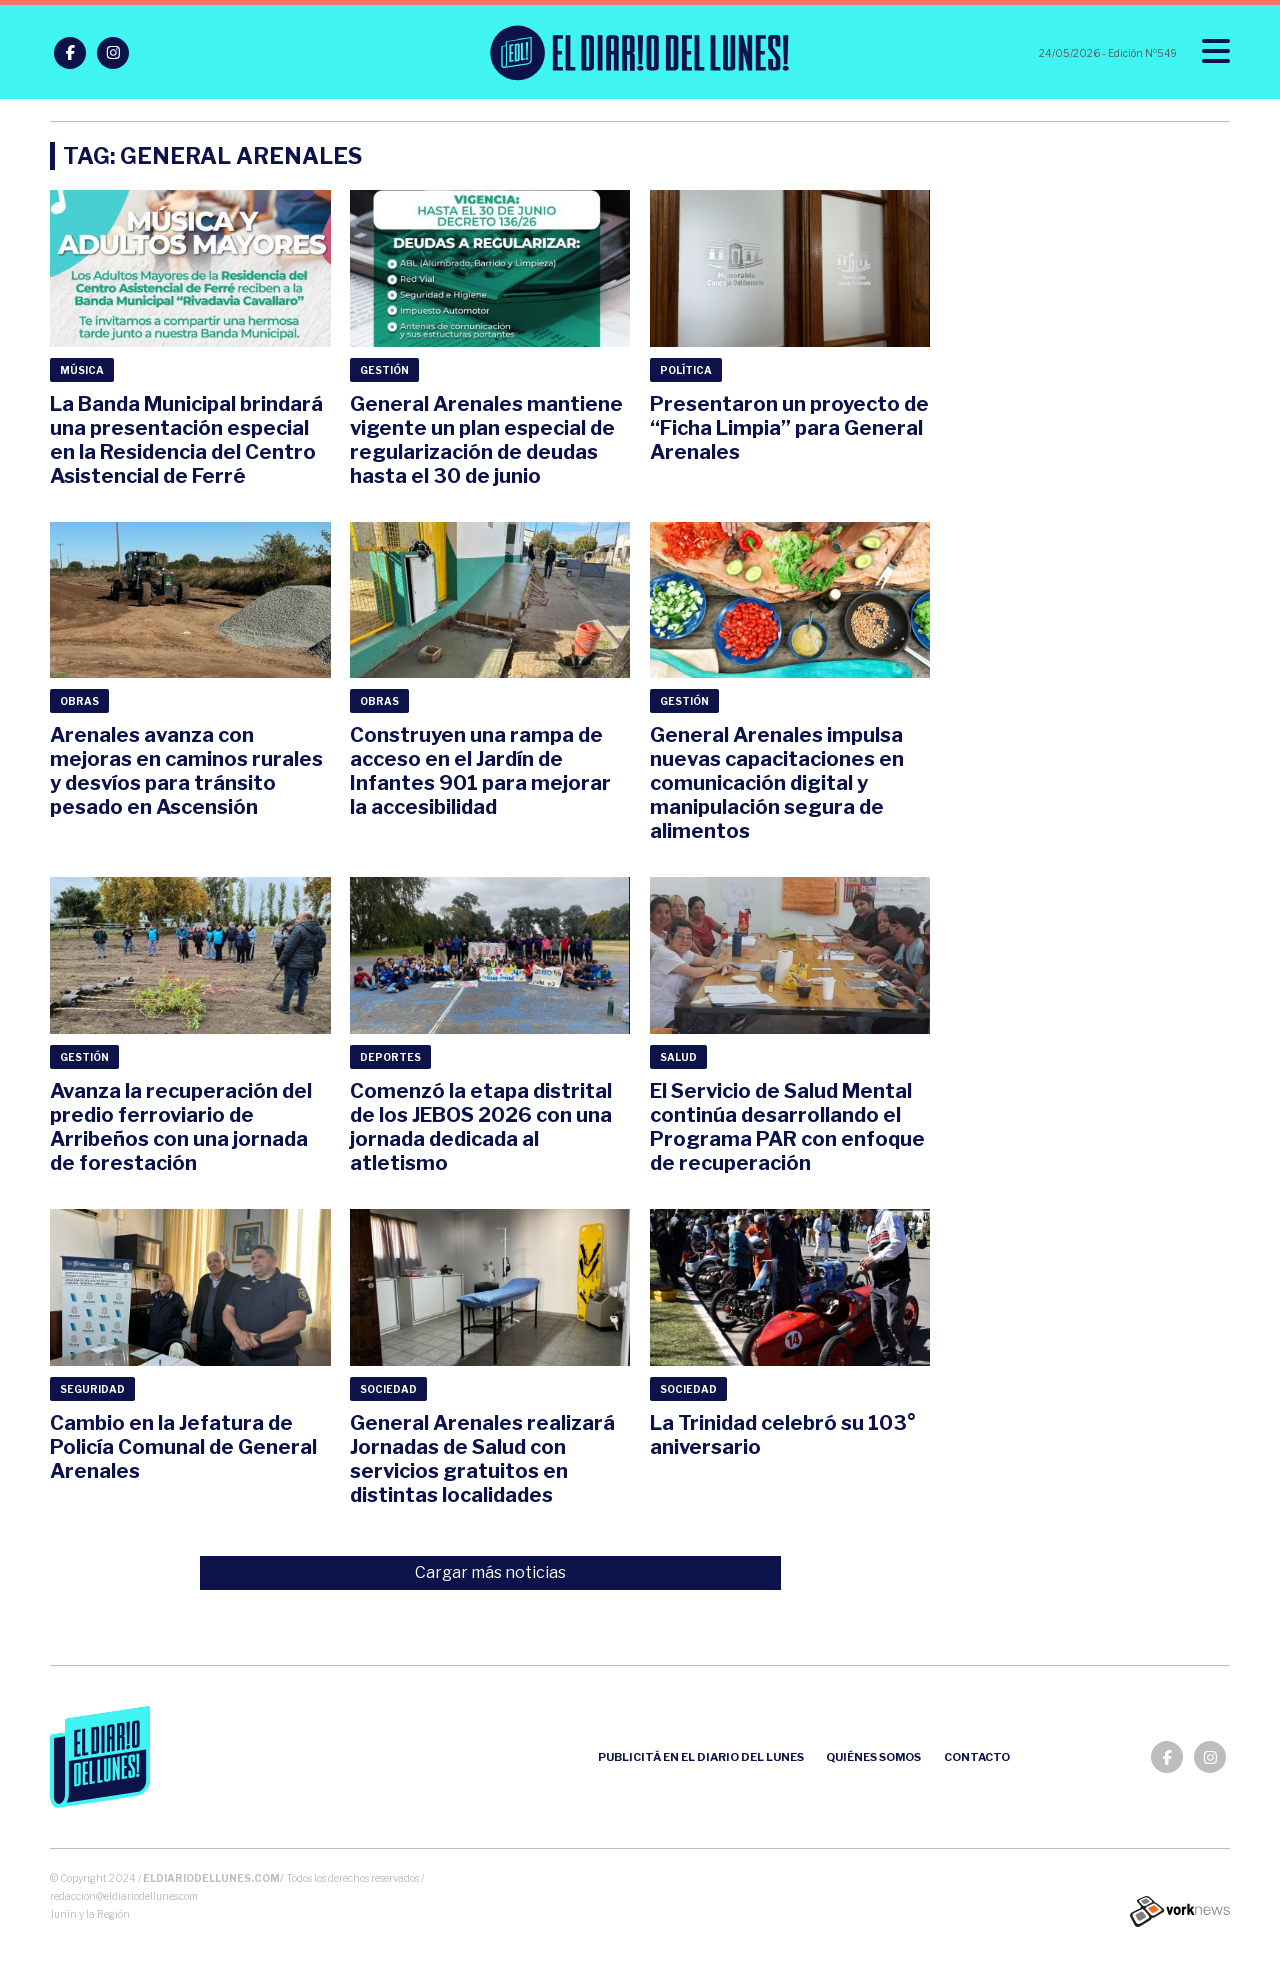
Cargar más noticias (490, 1572)
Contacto (977, 1757)
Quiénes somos (873, 1757)
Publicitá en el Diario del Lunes (701, 1757)
